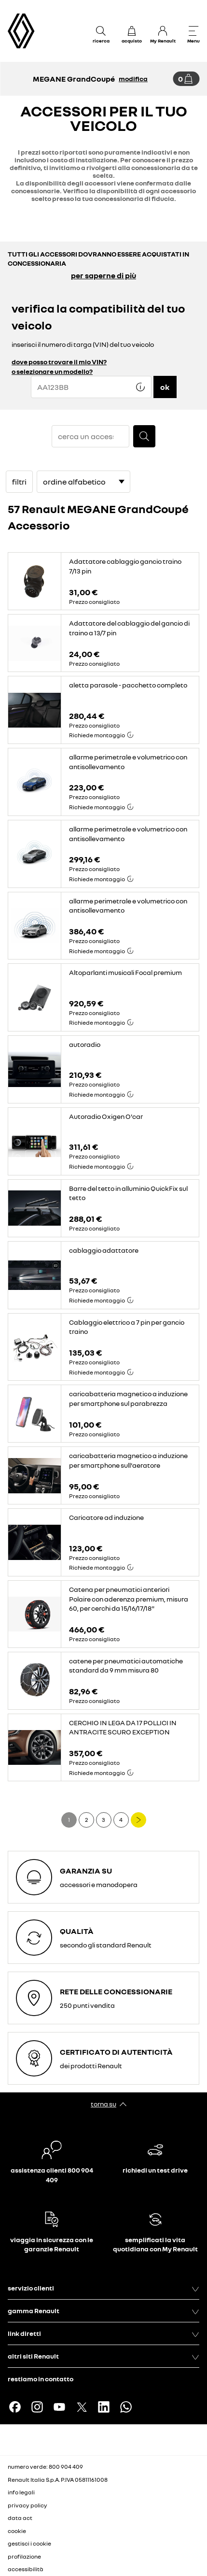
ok (164, 387)
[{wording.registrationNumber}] (91, 387)
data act (20, 2517)
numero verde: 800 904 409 (45, 2466)
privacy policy (27, 2505)
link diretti (103, 2333)
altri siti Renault (103, 2356)
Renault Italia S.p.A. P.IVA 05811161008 (58, 2479)
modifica (133, 78)
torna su (103, 2104)
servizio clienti (103, 2288)
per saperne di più (103, 275)
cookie (17, 2530)
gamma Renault (103, 2310)
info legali (21, 2492)
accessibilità (25, 2569)
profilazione (24, 2556)
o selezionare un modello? (52, 371)
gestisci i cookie (29, 2544)
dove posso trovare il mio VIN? (59, 362)
